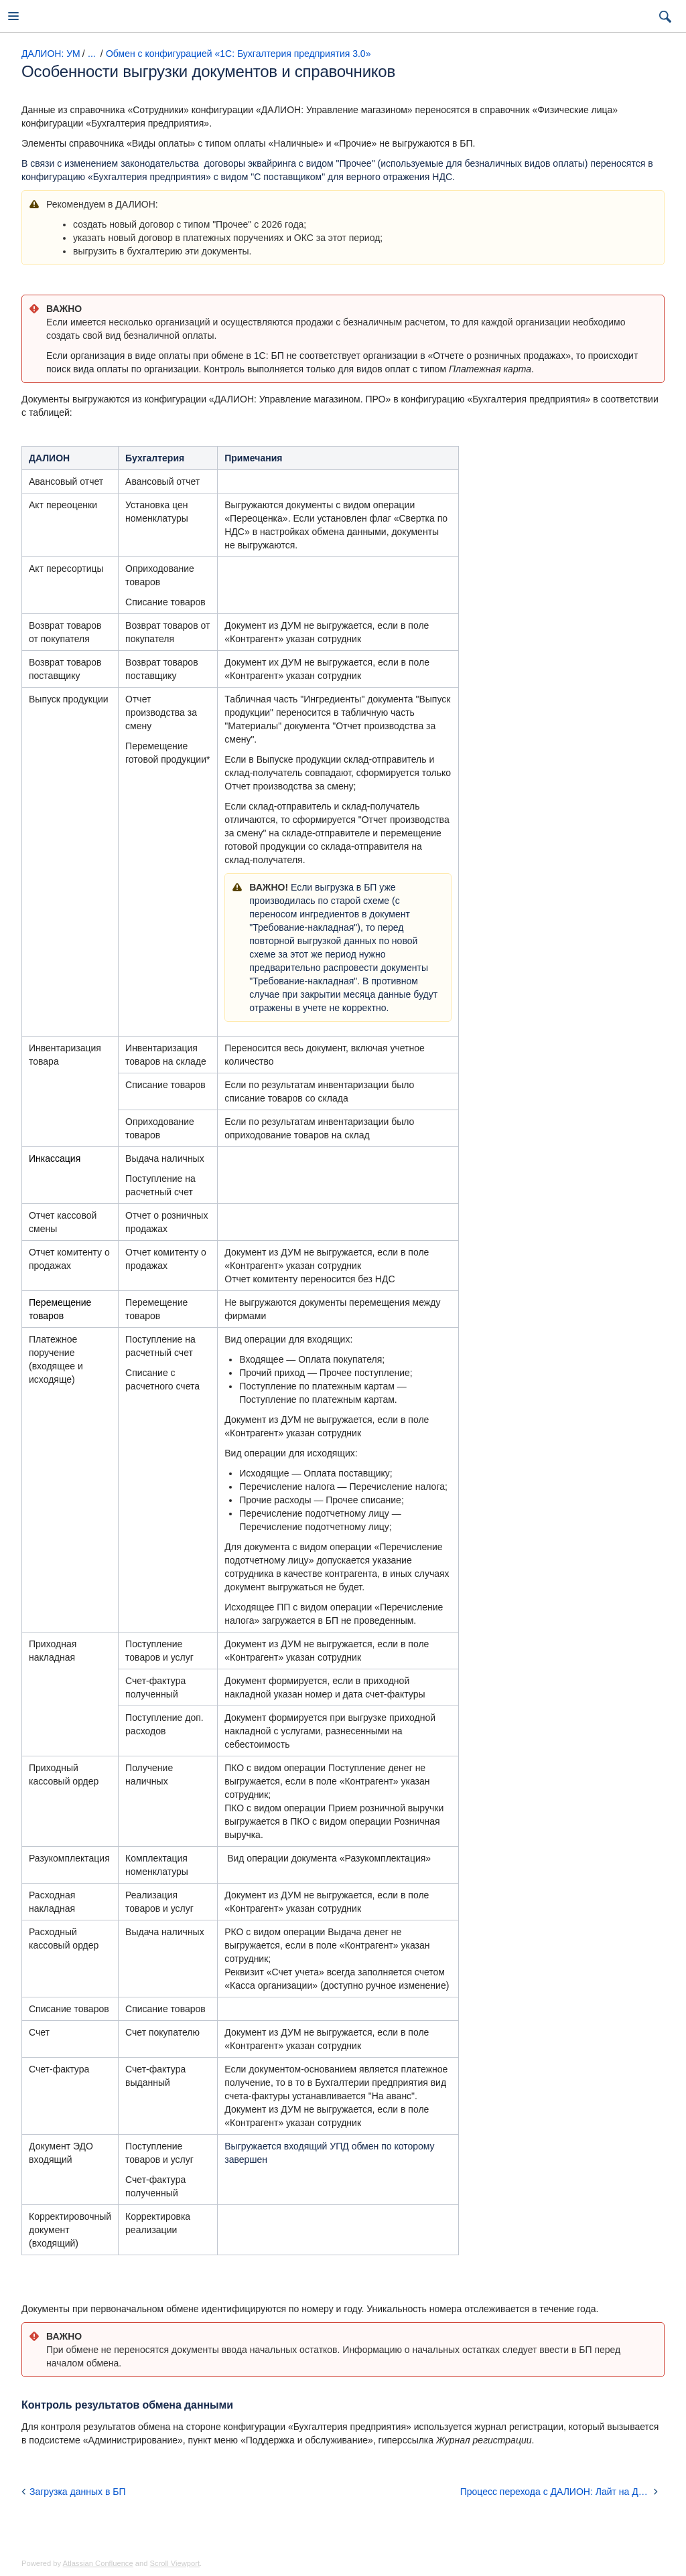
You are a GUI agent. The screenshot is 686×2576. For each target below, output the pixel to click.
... (92, 53)
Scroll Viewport (175, 2563)
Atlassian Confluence (98, 2563)
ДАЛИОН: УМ (50, 53)
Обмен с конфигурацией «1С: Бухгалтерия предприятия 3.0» (238, 53)
